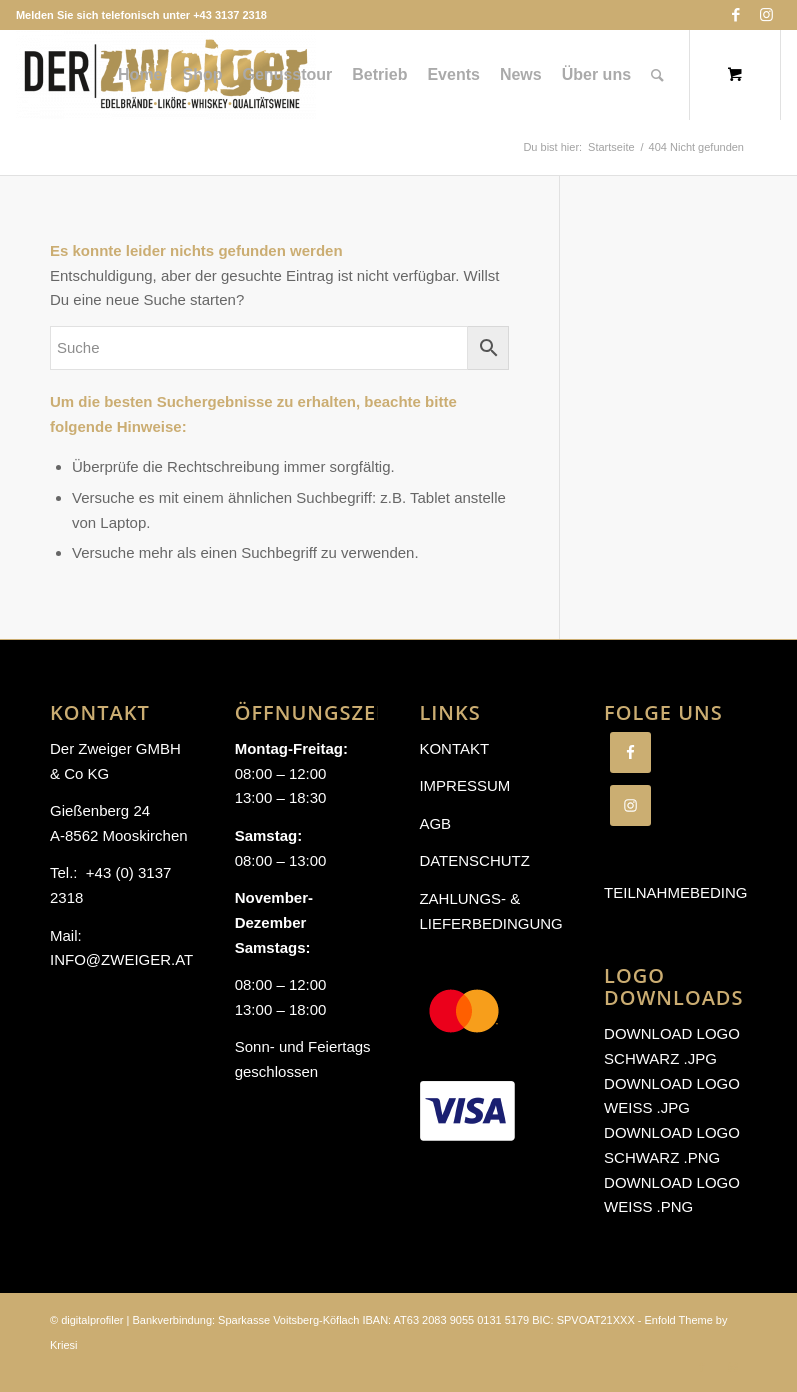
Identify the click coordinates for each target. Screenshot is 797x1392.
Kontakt (454, 748)
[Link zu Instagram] (766, 15)
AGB (435, 823)
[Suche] (657, 75)
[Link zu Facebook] (735, 15)
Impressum (464, 785)
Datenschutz (474, 860)
